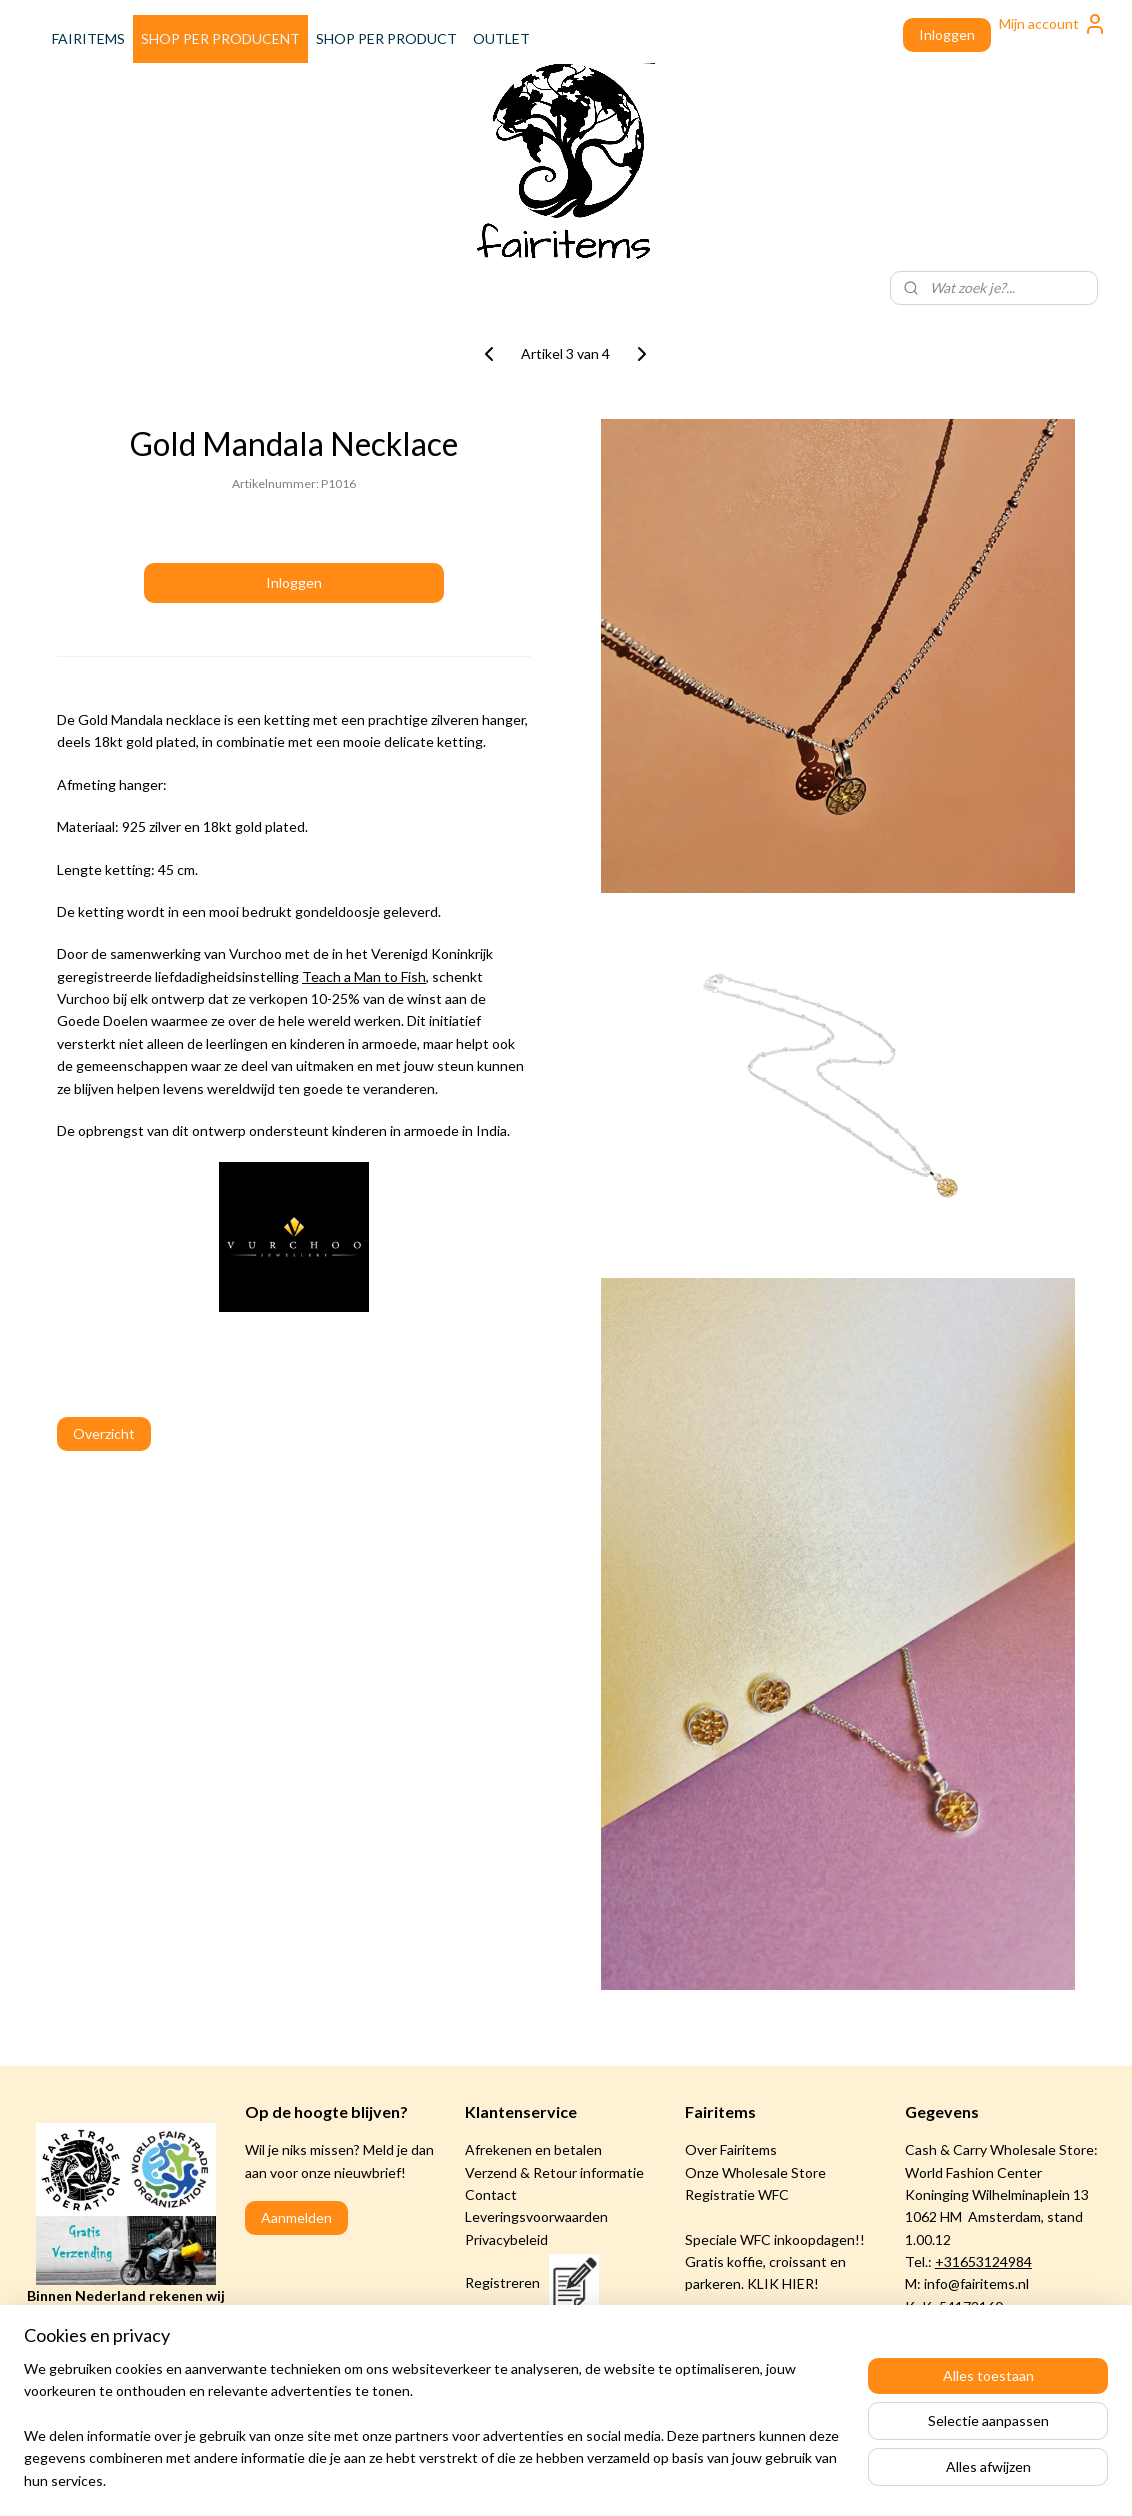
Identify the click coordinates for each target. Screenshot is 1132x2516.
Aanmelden (296, 2217)
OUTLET (501, 38)
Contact (491, 2194)
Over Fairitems (731, 2149)
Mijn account (1053, 24)
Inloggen (947, 34)
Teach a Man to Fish (364, 976)
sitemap (484, 2479)
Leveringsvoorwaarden (536, 2216)
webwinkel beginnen (589, 2479)
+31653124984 (983, 2261)
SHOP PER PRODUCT (386, 38)
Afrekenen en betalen (533, 2149)
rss (520, 2479)
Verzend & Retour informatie (554, 2172)
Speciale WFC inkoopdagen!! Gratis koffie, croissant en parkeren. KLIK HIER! (775, 2262)
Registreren (502, 2282)
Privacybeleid (506, 2239)
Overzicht (104, 1433)
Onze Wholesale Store (755, 2172)
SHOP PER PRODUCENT (220, 38)
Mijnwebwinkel (752, 2479)
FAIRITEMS (88, 38)
